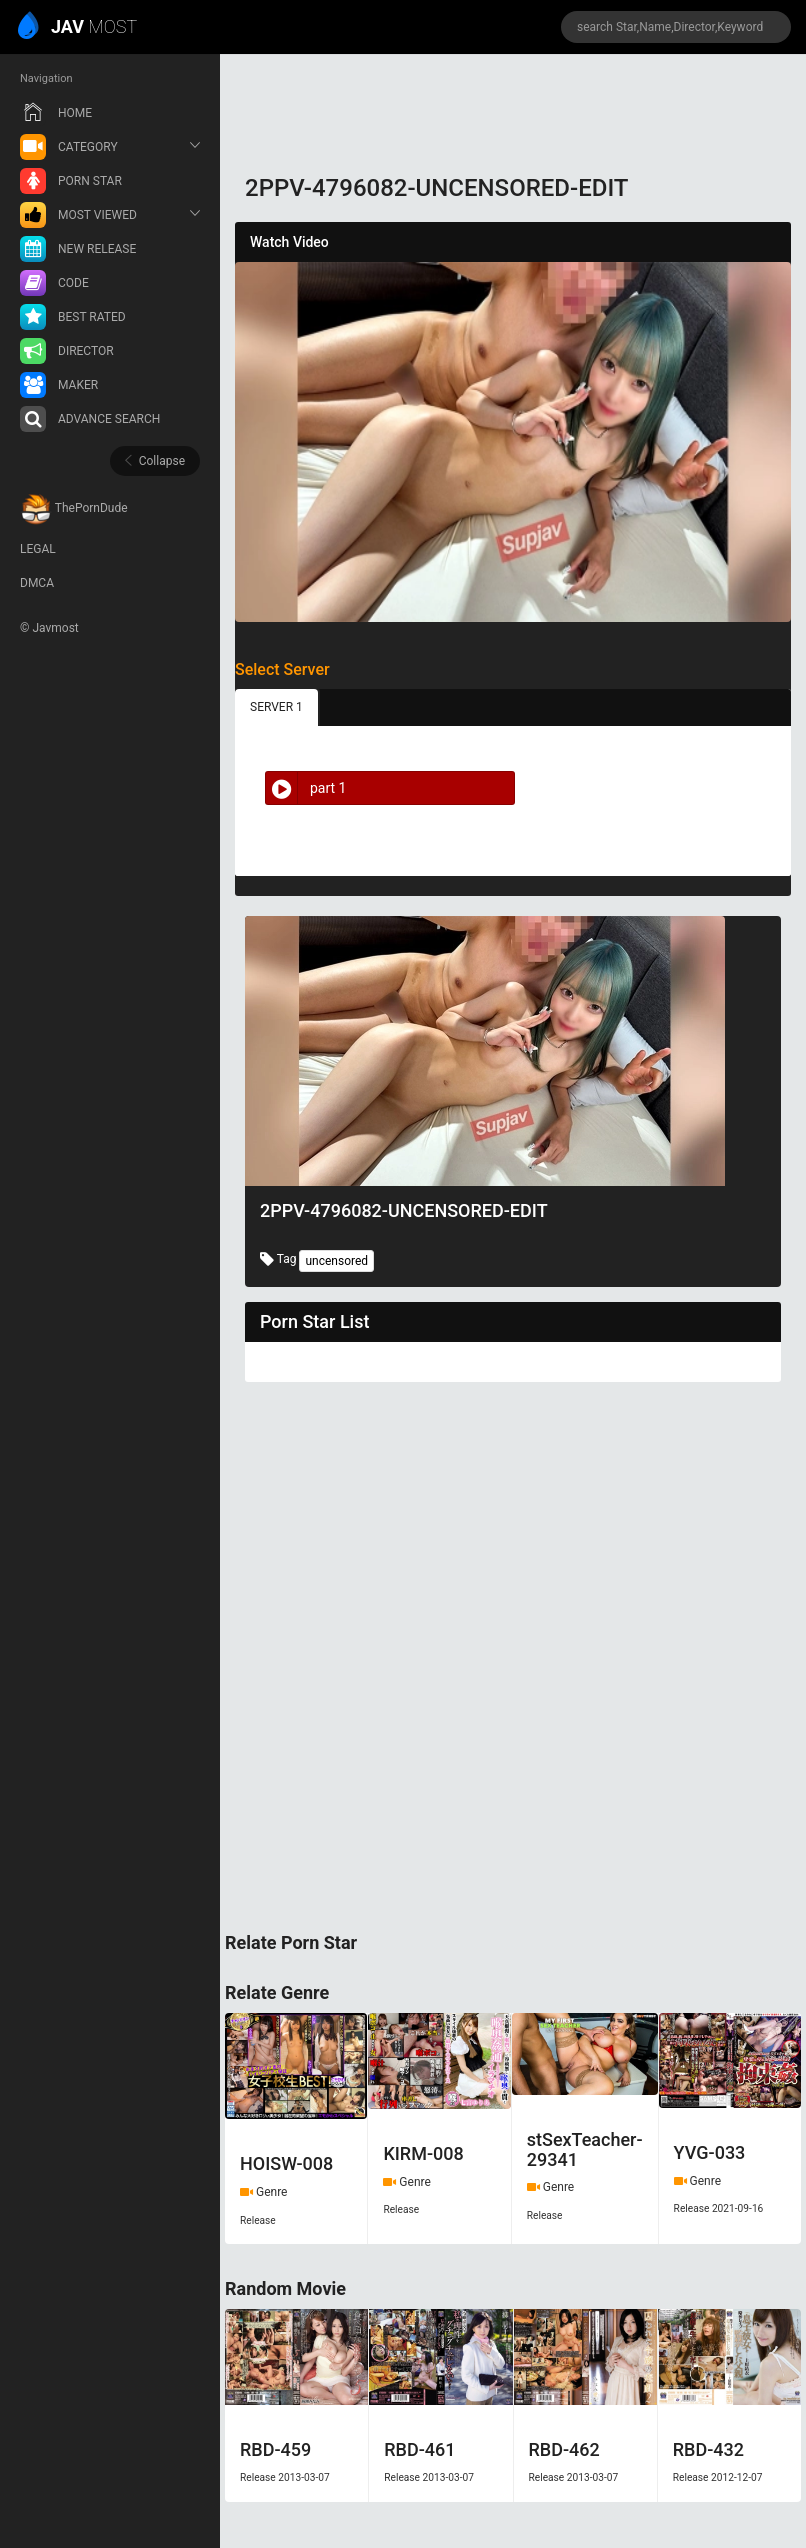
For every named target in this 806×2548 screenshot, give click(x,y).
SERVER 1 (276, 707)
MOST (78, 28)
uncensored (336, 1261)
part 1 (306, 788)
